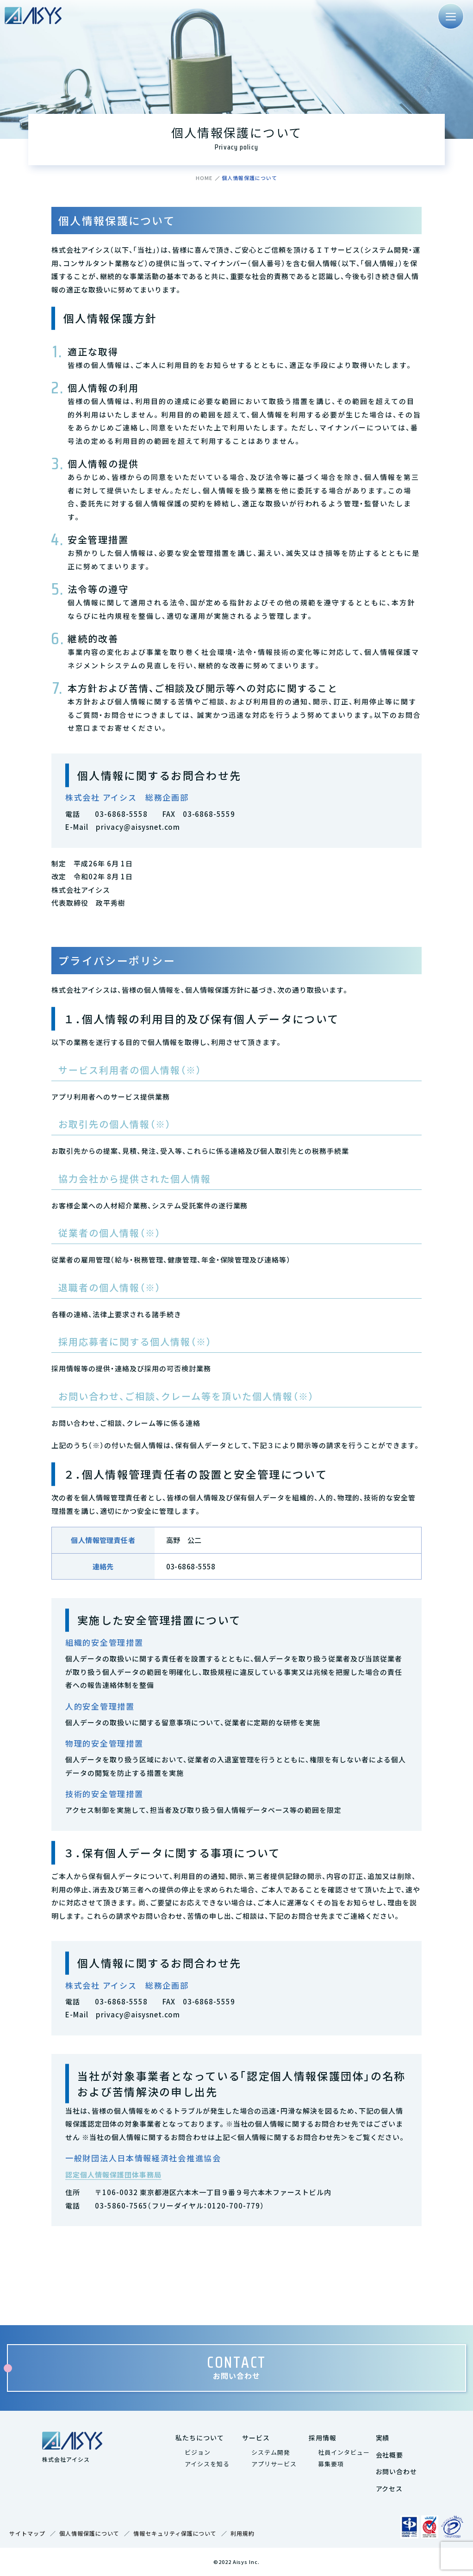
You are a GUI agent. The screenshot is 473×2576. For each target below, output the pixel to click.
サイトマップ (27, 2533)
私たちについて (199, 2437)
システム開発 (270, 2452)
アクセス (389, 2488)
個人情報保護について (89, 2533)
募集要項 (331, 2463)
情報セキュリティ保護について (175, 2533)
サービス (256, 2437)
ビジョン (198, 2452)
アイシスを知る (207, 2463)
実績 (383, 2437)
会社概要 (390, 2454)
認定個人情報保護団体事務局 (113, 2174)
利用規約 (242, 2533)
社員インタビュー (344, 2452)
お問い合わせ (396, 2471)
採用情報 (322, 2437)
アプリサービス (274, 2463)
